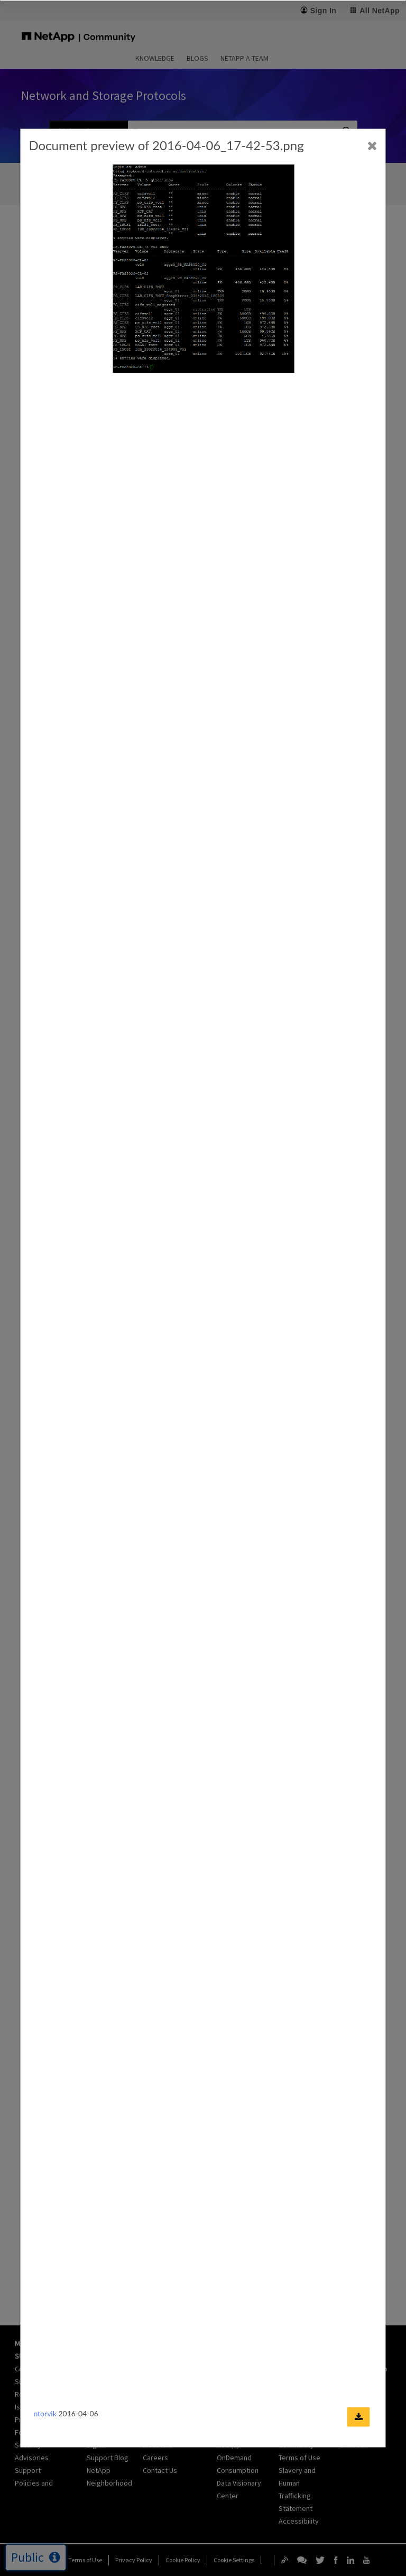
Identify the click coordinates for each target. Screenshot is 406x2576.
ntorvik (44, 2412)
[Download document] (358, 2416)
